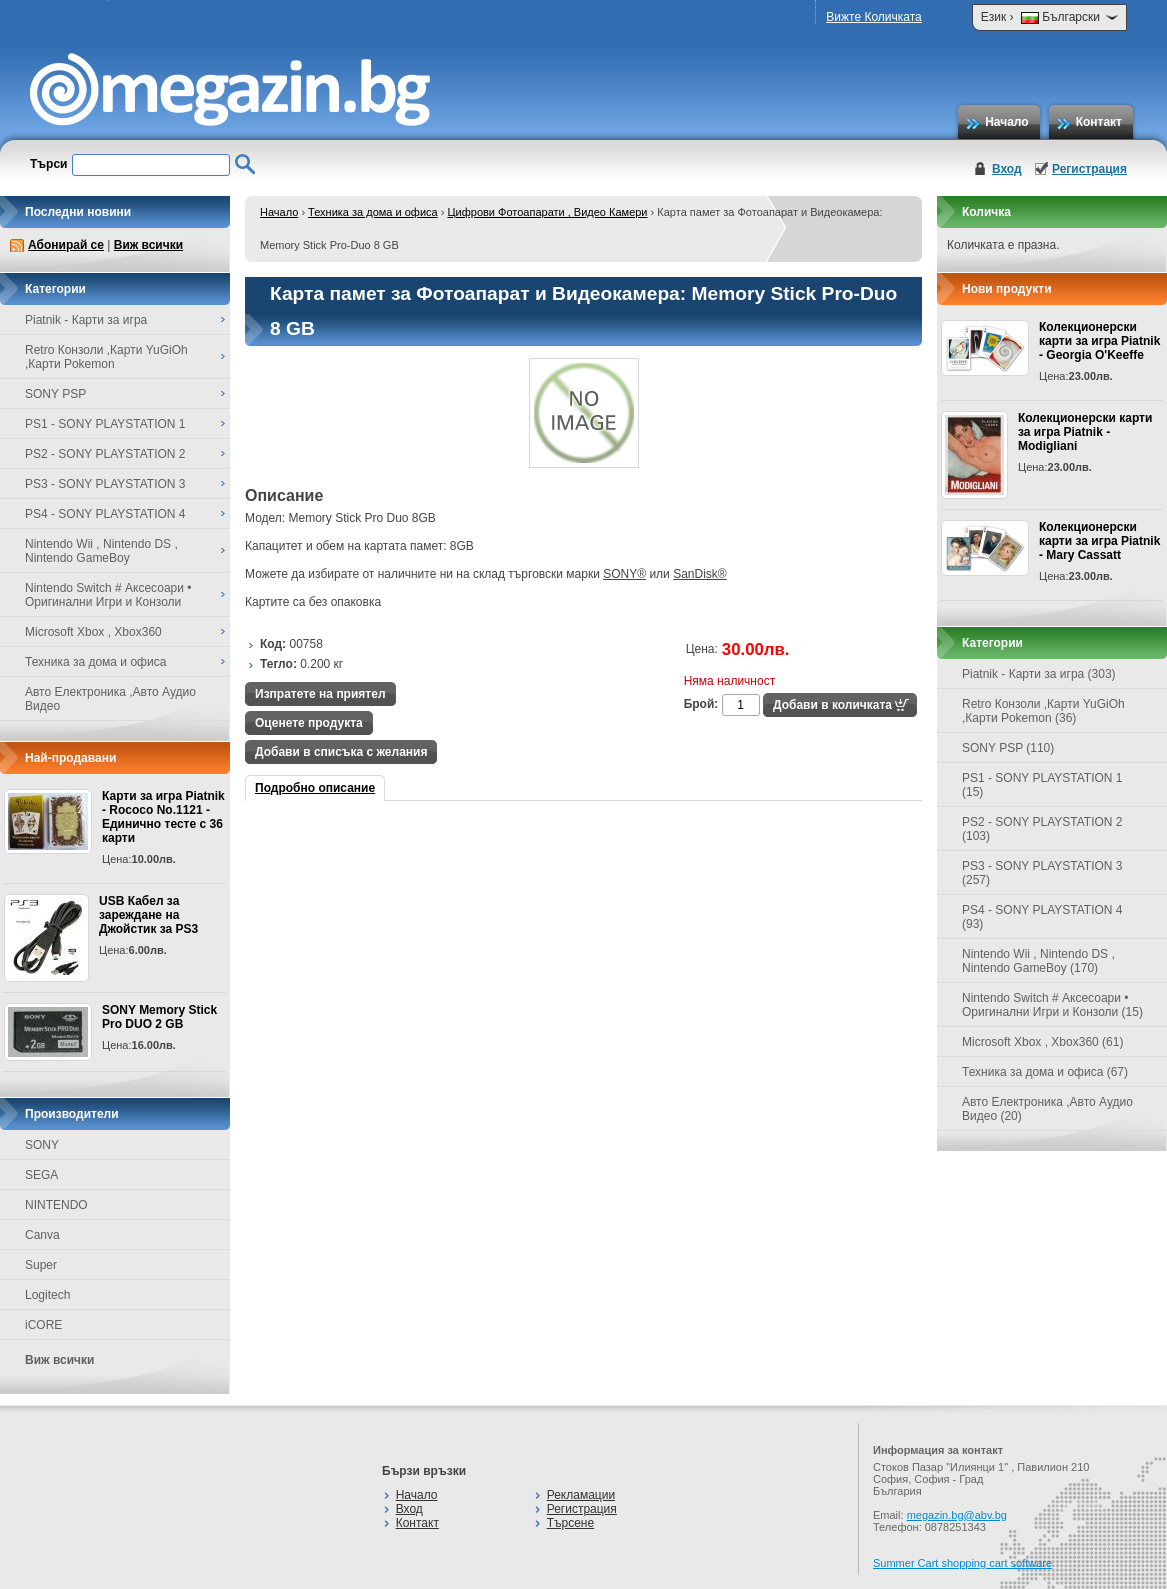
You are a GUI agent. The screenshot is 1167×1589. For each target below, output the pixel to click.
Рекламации (581, 1495)
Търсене (570, 1523)
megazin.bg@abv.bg (957, 1515)
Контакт (1099, 122)
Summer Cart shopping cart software (962, 1563)
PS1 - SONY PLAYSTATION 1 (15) (1042, 785)
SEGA (41, 1175)
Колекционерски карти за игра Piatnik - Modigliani (1085, 432)
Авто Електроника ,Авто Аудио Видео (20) (1047, 1109)
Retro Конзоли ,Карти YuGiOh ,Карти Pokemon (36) (1043, 711)
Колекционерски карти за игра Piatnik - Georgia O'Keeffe (1099, 341)
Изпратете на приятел (320, 694)
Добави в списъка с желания (341, 752)
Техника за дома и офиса (373, 212)
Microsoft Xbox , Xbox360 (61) (1042, 1042)
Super (41, 1265)
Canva (42, 1235)
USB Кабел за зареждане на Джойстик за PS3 (148, 915)
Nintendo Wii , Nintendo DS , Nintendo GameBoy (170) (1038, 961)
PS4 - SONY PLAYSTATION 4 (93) (1042, 917)
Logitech (47, 1295)
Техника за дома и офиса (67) (1045, 1072)
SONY (42, 1145)
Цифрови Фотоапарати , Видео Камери (547, 212)
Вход (1007, 169)
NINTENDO (56, 1205)
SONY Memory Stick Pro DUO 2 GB (159, 1017)
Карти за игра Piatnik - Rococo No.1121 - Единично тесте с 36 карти (163, 817)
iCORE (43, 1325)
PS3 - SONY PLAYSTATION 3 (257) (1042, 873)
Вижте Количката (873, 17)
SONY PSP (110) (1008, 748)
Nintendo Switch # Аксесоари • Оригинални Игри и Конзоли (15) (1052, 1005)
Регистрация (1089, 169)
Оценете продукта (309, 723)
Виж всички (148, 245)
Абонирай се (66, 245)
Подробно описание (315, 788)
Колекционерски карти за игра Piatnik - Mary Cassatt (1099, 541)
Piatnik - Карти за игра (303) (1039, 674)
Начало (1006, 122)
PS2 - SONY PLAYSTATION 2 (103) (1042, 829)
